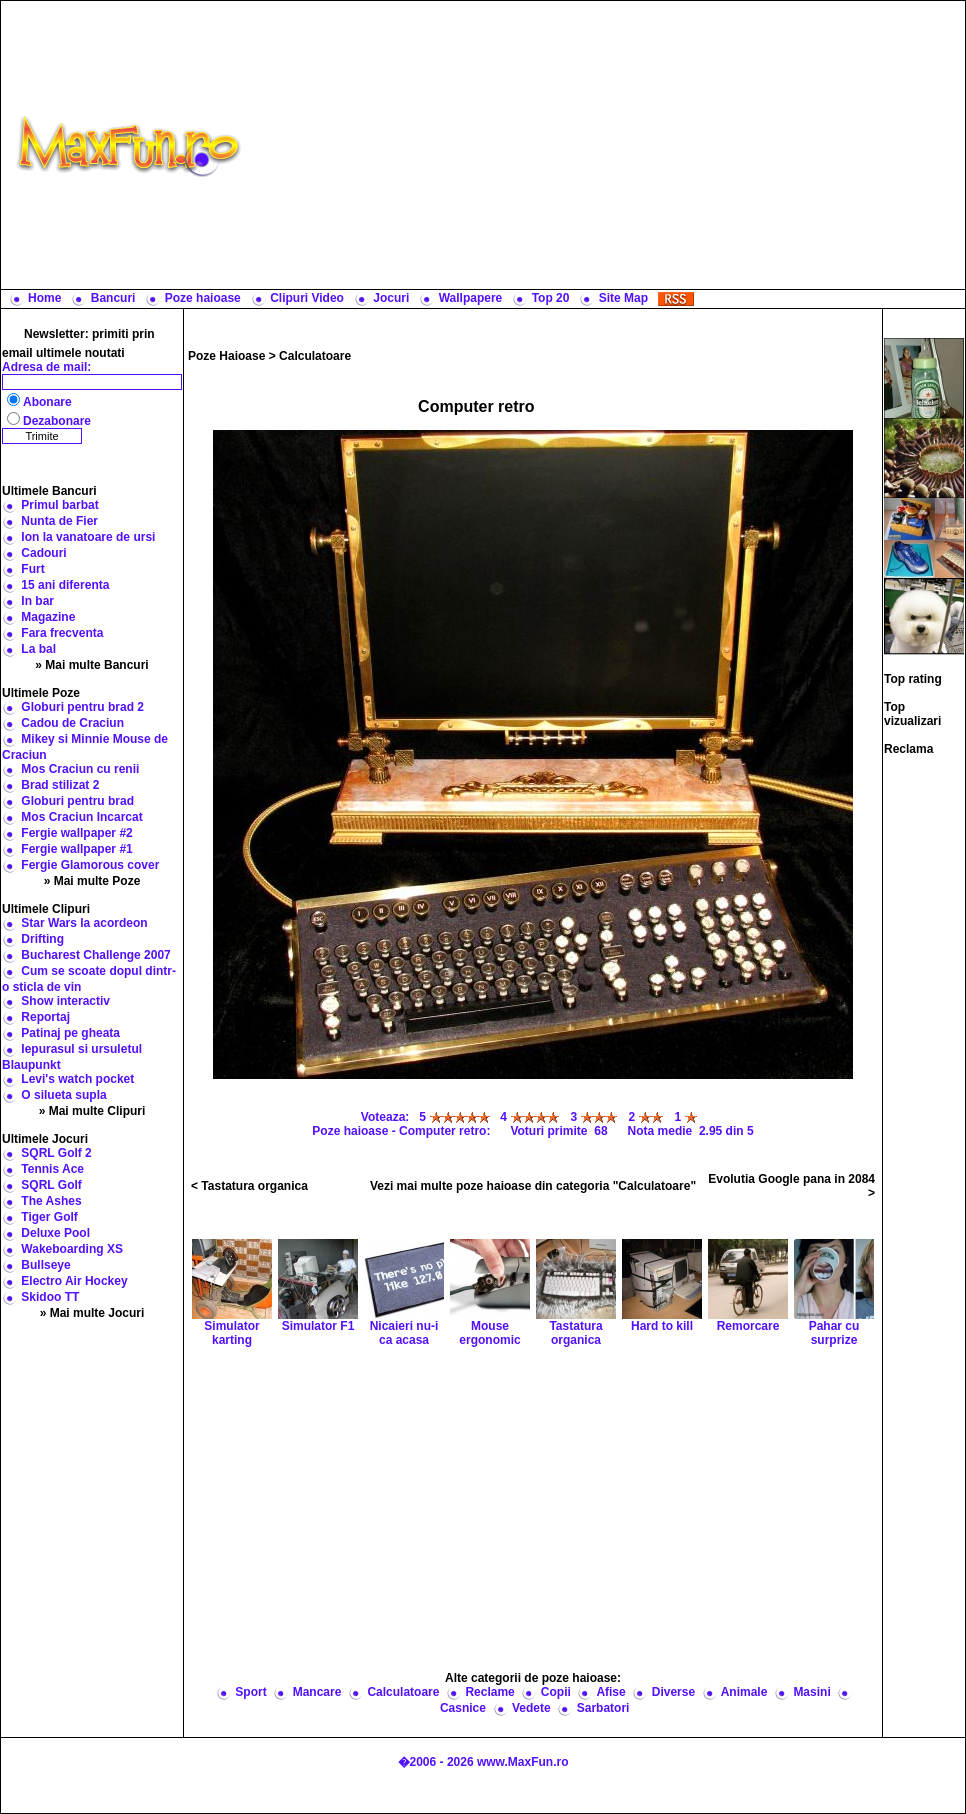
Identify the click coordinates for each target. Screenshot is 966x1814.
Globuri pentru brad (77, 801)
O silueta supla (63, 1095)
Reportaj (45, 1017)
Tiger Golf (49, 1217)
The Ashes (51, 1201)
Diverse (673, 1692)
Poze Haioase (226, 356)
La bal (38, 649)
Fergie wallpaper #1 (76, 849)
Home (44, 298)
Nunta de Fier (59, 521)
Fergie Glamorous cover (90, 865)
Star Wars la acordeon (84, 923)
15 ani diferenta (65, 585)
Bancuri (113, 298)
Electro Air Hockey (74, 1281)
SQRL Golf (51, 1185)
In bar (37, 601)
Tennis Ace (52, 1169)
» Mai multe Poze (92, 881)
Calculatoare (315, 356)
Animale (744, 1692)
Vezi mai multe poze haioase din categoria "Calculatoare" (533, 1186)
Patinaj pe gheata (70, 1033)
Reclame (489, 1692)
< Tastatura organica (249, 1186)
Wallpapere (471, 298)
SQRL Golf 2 (56, 1153)
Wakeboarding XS (72, 1249)
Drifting (42, 939)
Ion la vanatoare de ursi (88, 537)
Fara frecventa (62, 633)
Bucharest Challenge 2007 (95, 955)
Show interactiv (65, 1001)
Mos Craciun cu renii (80, 769)
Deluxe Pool (55, 1233)
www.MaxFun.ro (523, 1762)
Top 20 (551, 298)
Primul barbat (59, 505)
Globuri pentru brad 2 (82, 707)
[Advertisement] (607, 145)
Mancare (317, 1692)
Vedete (531, 1708)
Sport (250, 1692)
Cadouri (43, 553)
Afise (610, 1692)
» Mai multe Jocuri (92, 1313)
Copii (556, 1692)
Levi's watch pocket (77, 1079)
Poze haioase (203, 298)
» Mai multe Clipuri (92, 1111)
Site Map (623, 298)
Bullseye (45, 1265)
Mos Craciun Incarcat (81, 817)
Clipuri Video (307, 298)
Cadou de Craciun (72, 723)
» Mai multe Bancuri (91, 665)
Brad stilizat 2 (60, 785)
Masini (811, 1692)
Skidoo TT (50, 1297)
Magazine (48, 617)
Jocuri (391, 298)
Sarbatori (603, 1708)
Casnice (463, 1708)
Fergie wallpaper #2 (76, 833)
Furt (32, 569)
